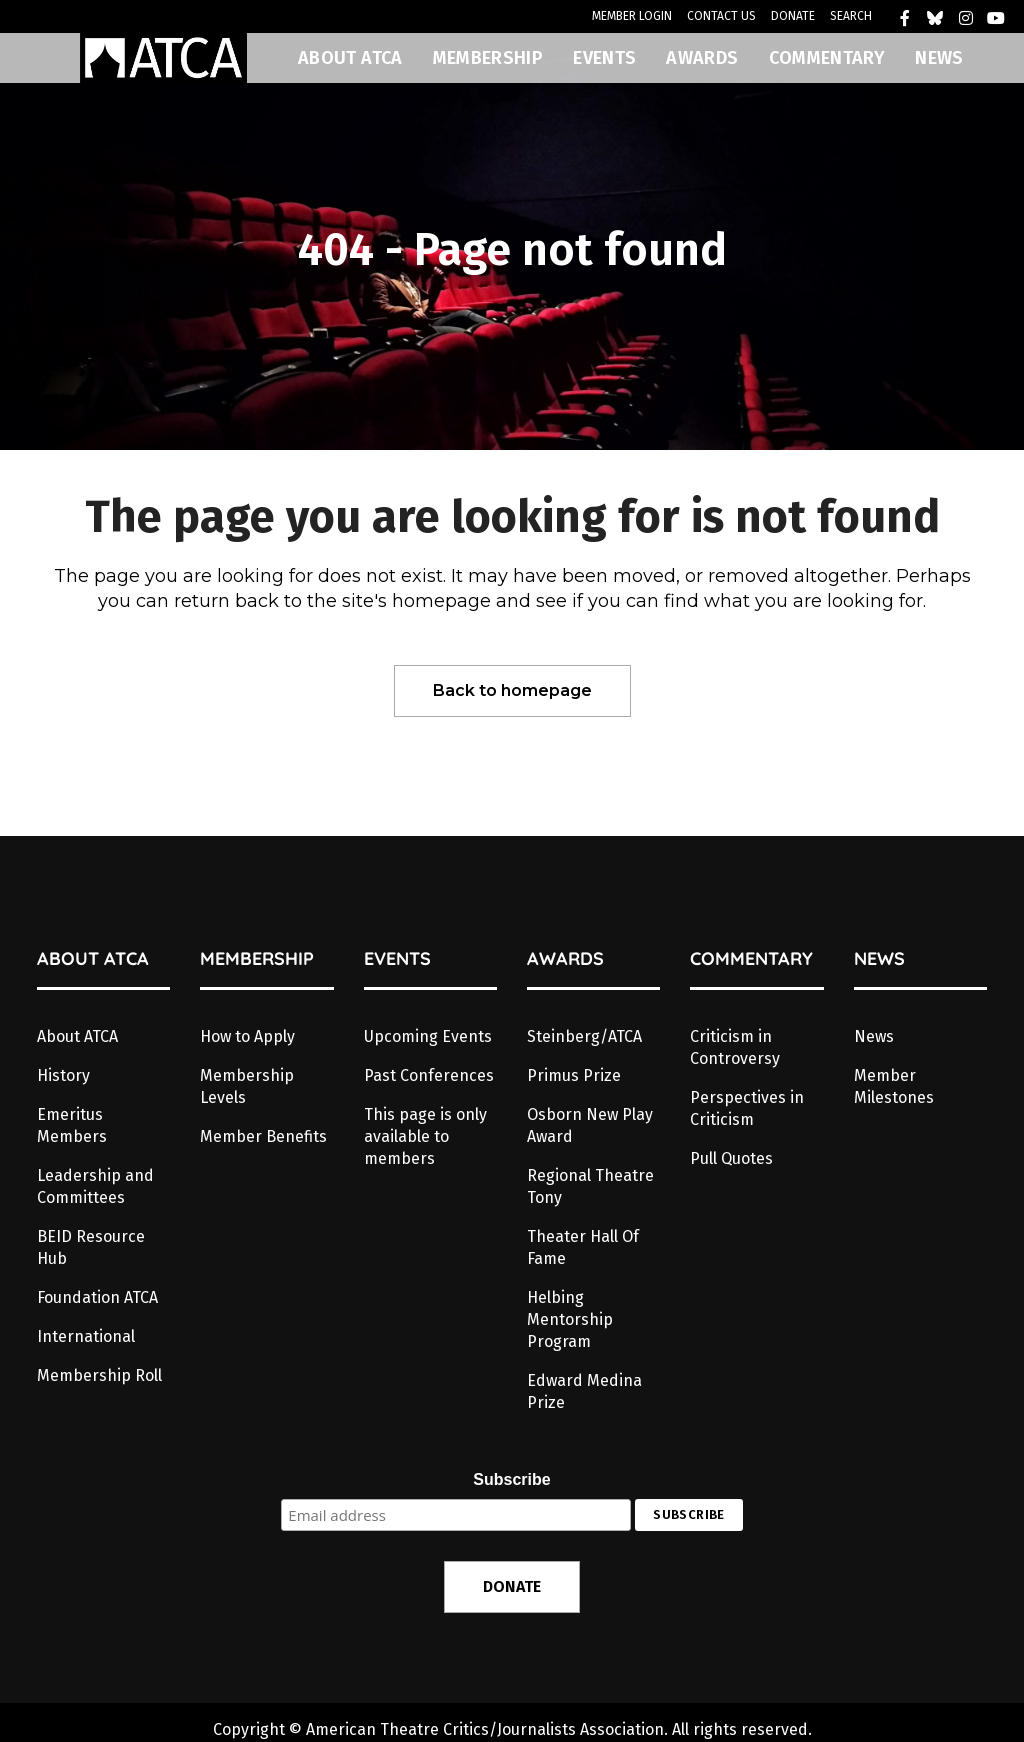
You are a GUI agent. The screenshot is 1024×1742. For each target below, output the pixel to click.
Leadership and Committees (95, 1186)
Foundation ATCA (97, 1297)
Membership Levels (247, 1086)
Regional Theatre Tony (590, 1186)
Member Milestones (894, 1086)
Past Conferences (429, 1075)
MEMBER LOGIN (632, 16)
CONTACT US (721, 16)
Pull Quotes (731, 1158)
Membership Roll (99, 1375)
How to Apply (247, 1036)
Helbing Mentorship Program (570, 1319)
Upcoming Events (428, 1036)
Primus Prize (574, 1075)
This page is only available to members (425, 1136)
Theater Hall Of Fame (583, 1247)
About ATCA (77, 1036)
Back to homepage (512, 690)
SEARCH (851, 16)
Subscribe (511, 1479)
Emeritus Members (72, 1125)
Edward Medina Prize (584, 1391)
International (86, 1336)
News (874, 1036)
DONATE (793, 16)
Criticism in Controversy (735, 1047)
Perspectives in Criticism (747, 1108)
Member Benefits (263, 1136)
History (63, 1075)
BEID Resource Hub (91, 1247)
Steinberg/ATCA (584, 1036)
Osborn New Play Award (590, 1125)
